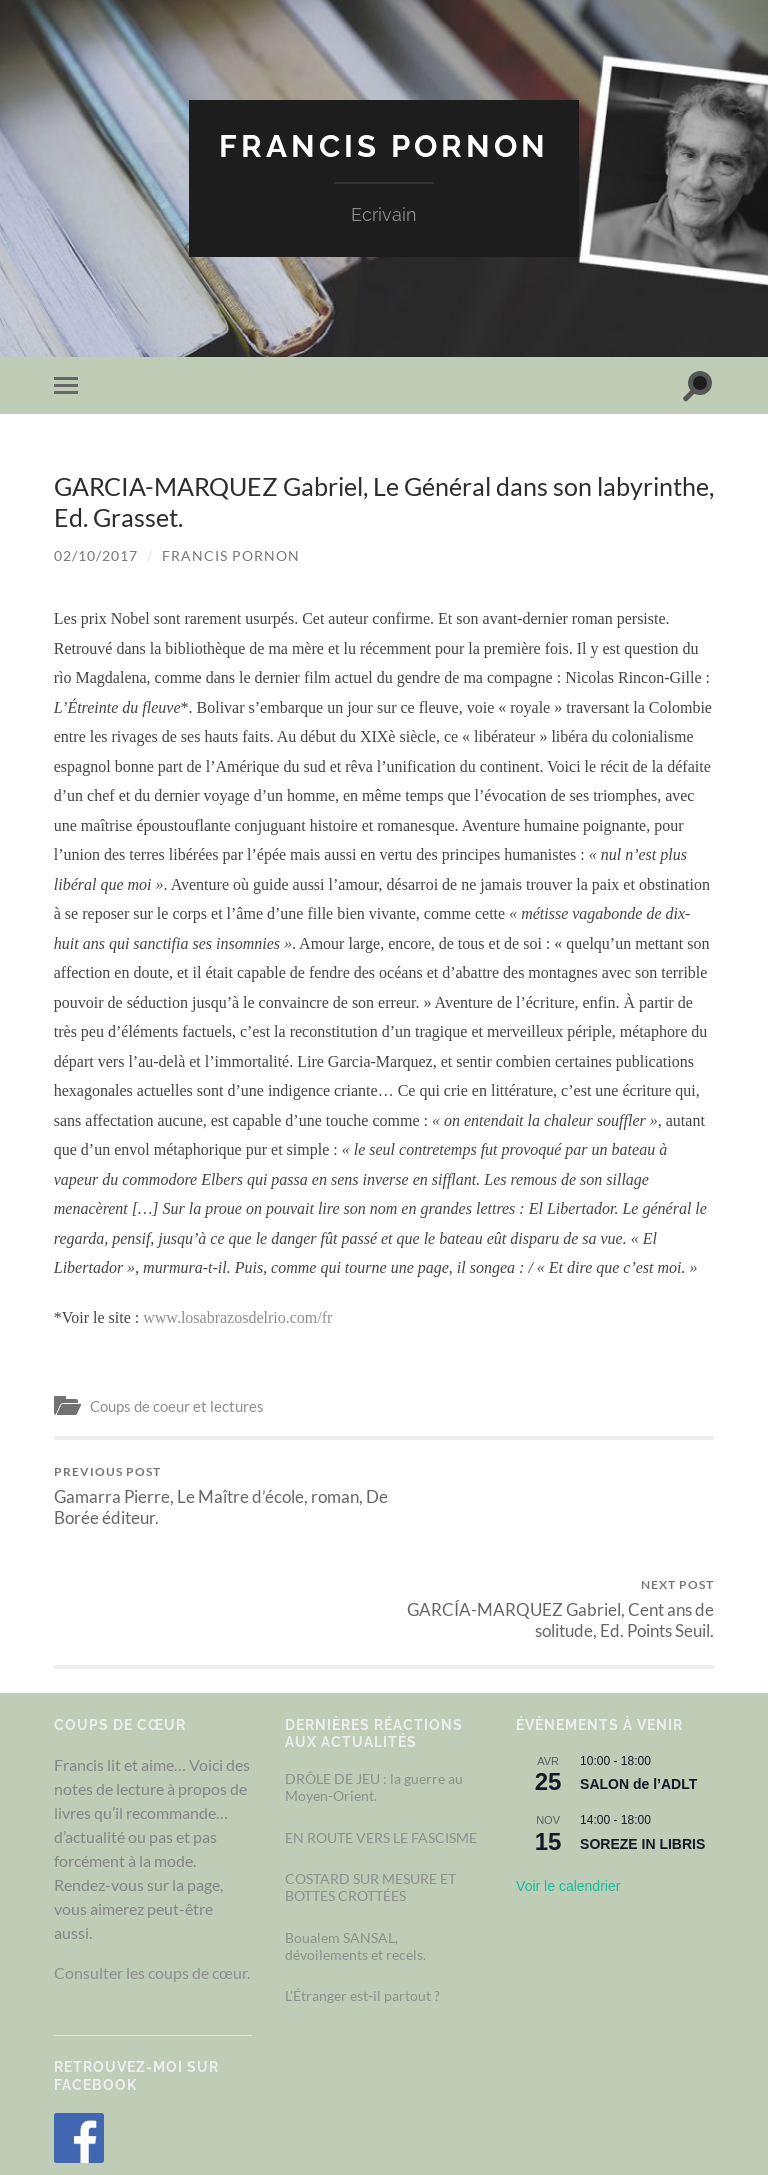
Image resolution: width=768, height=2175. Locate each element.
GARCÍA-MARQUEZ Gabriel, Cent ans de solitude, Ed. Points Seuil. (553, 1495)
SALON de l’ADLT (638, 1671)
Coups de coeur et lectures (177, 1406)
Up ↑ (699, 2114)
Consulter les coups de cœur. (152, 1859)
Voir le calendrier (568, 1773)
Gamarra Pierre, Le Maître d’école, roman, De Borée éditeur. (216, 1495)
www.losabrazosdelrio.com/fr (237, 1316)
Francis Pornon (384, 145)
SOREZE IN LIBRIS (642, 1731)
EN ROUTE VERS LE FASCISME (381, 1724)
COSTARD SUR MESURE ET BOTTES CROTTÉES (370, 1774)
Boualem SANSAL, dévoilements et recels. (355, 1832)
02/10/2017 (96, 554)
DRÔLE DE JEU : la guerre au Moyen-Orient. (374, 1674)
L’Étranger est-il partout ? (362, 1882)
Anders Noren (607, 2114)
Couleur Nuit (405, 2114)
